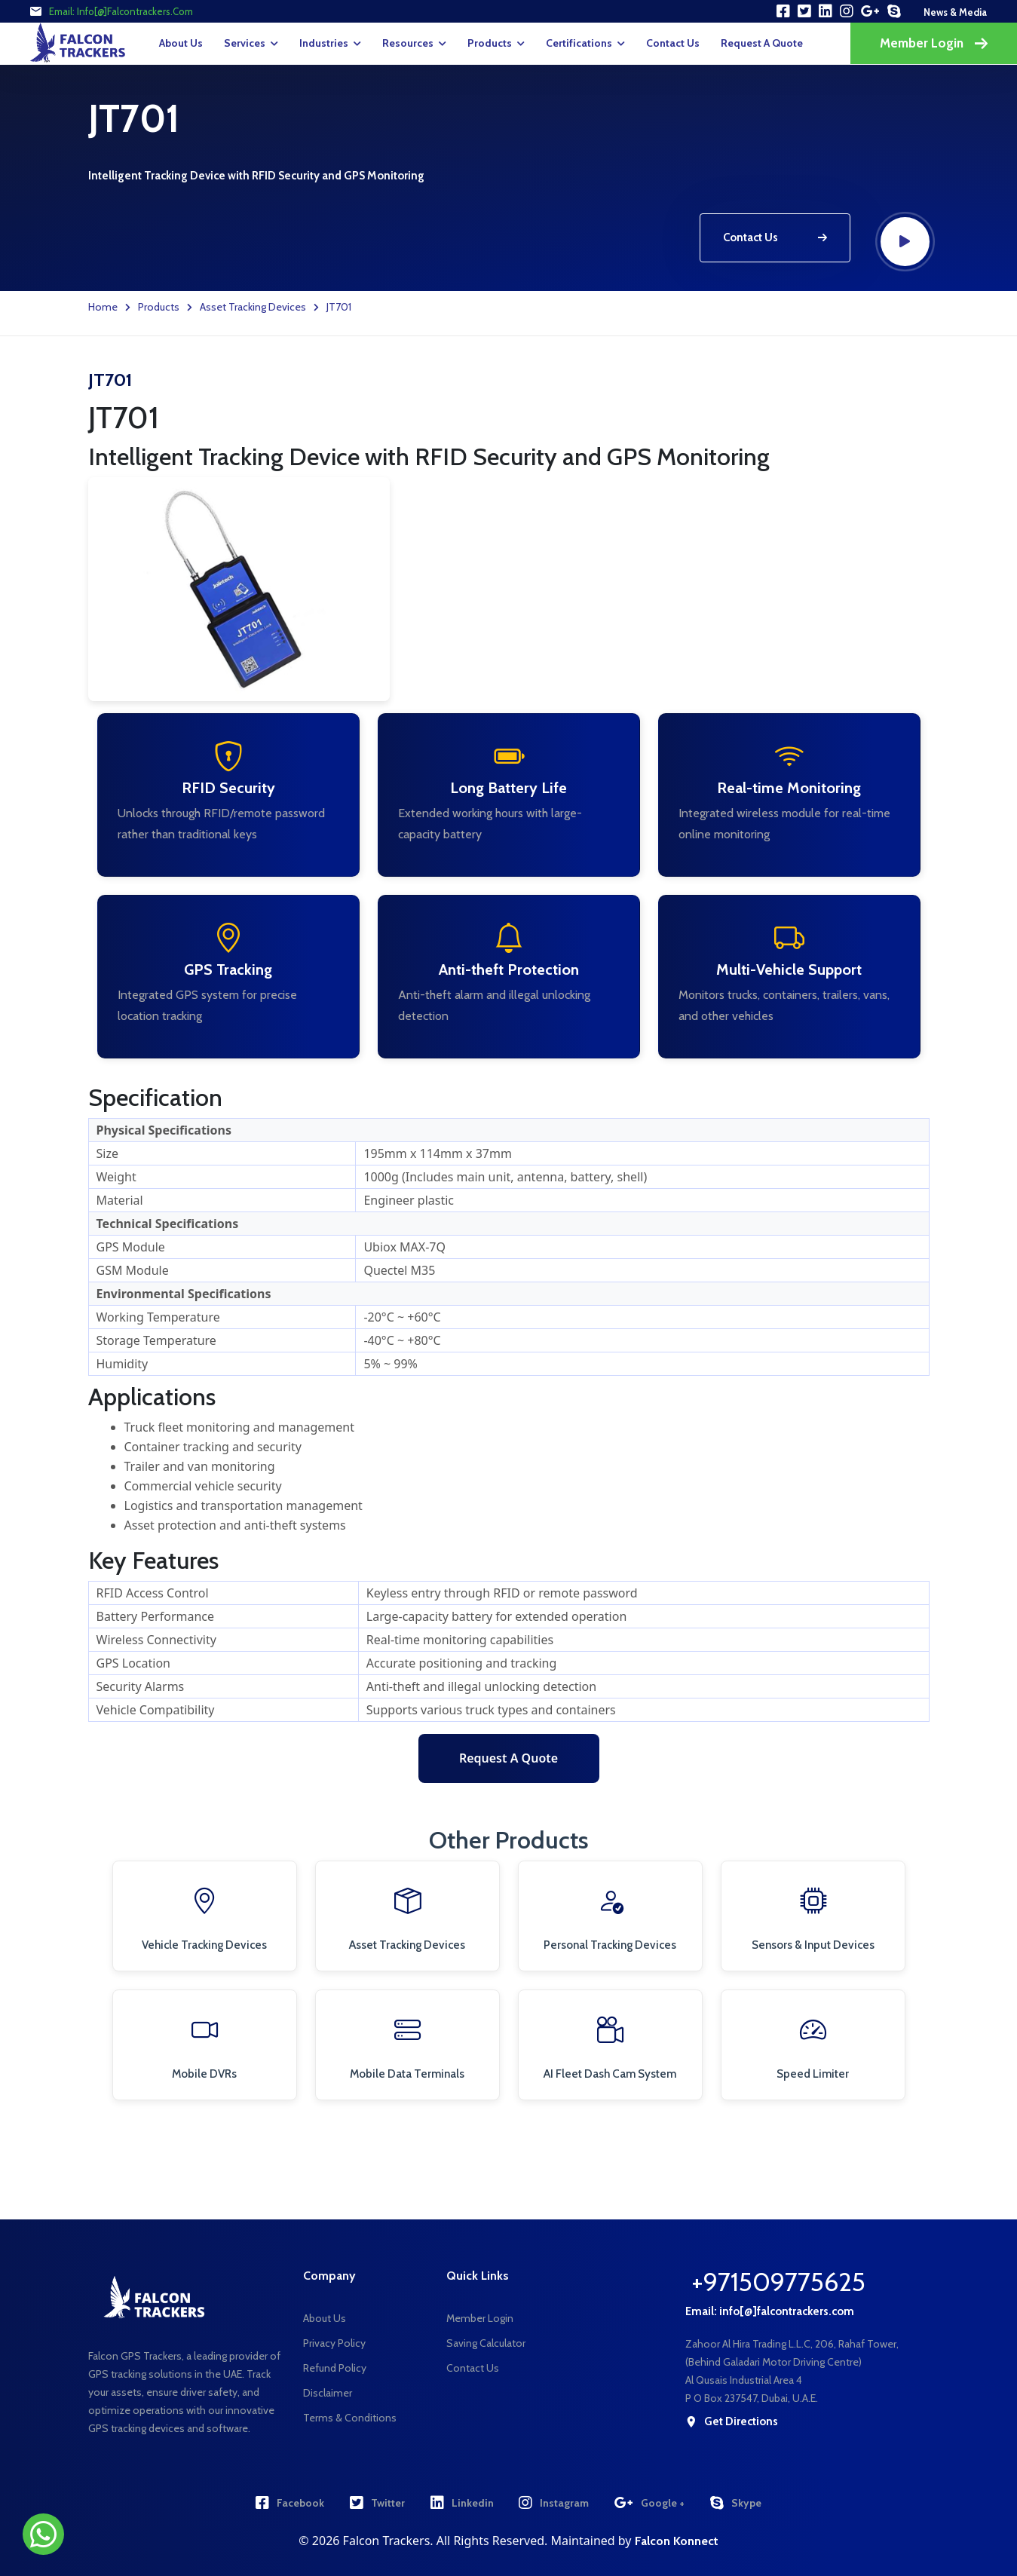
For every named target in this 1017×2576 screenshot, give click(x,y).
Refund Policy (334, 2368)
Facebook (290, 2502)
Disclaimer (327, 2393)
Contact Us (673, 43)
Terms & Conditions (350, 2417)
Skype (735, 2502)
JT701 (338, 307)
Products (489, 43)
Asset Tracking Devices (253, 307)
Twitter (377, 2502)
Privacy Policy (334, 2343)
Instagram (554, 2502)
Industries (323, 43)
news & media (955, 12)
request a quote (762, 43)
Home (103, 307)
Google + (649, 2502)
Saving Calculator (485, 2343)
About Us (181, 43)
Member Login (934, 43)
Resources (407, 43)
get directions (731, 2421)
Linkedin (462, 2502)
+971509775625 (778, 2282)
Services (244, 43)
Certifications (579, 43)
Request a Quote (508, 1758)
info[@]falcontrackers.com (135, 11)
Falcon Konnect (676, 2541)
